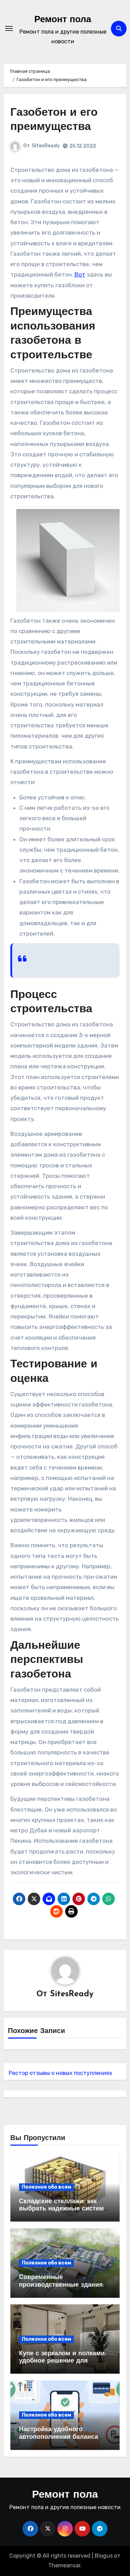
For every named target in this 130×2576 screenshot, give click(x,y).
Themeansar (64, 2565)
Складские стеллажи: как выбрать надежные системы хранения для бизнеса (64, 2209)
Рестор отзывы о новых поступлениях (60, 2073)
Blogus (104, 2555)
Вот (80, 274)
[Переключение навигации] (9, 28)
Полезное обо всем (46, 2187)
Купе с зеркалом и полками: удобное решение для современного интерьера (62, 2361)
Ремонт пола (62, 20)
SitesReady (46, 146)
